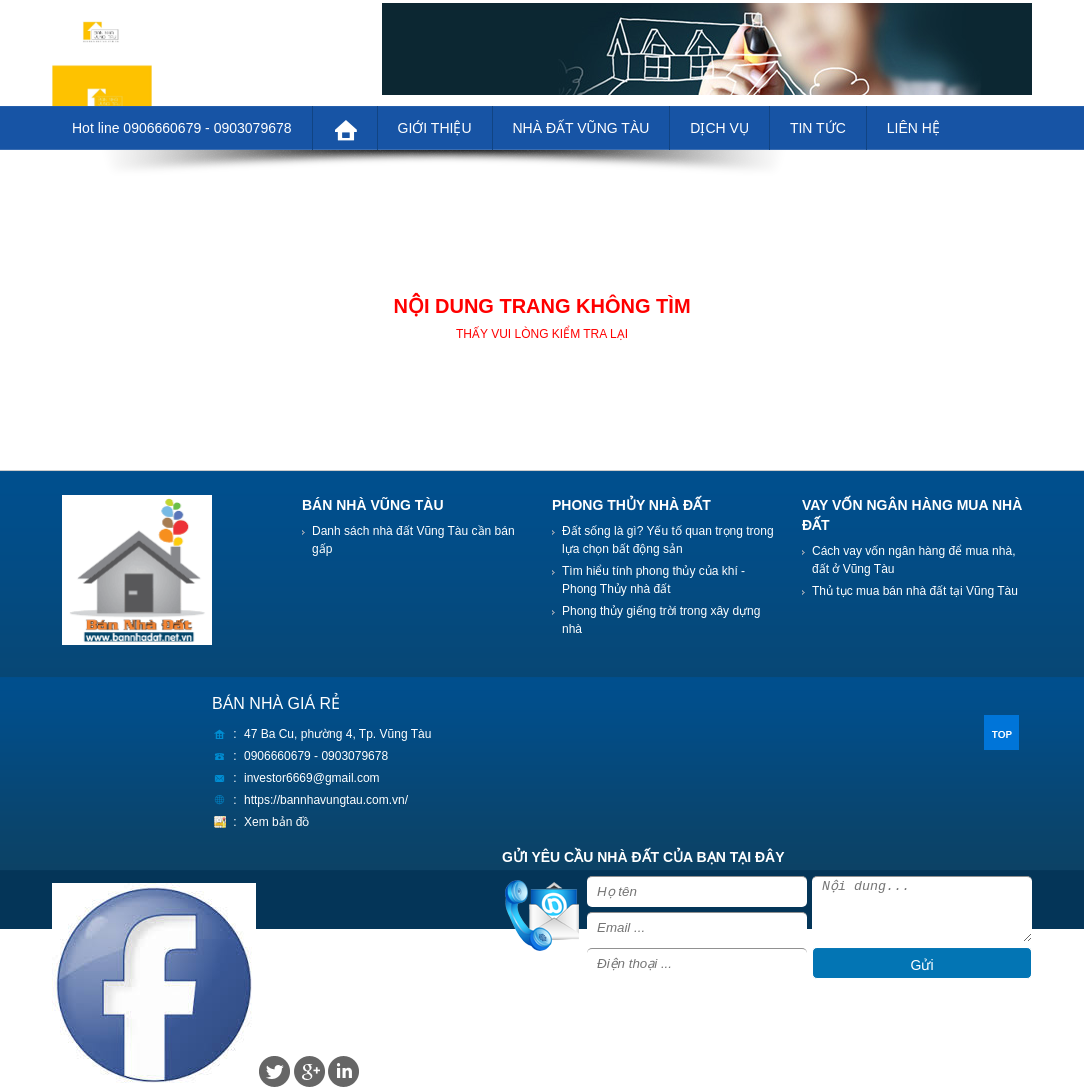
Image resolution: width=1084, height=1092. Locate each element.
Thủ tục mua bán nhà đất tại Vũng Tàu (915, 591)
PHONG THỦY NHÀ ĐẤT (631, 505)
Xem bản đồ (276, 822)
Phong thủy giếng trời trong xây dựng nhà (661, 620)
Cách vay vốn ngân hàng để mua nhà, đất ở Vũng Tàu (913, 560)
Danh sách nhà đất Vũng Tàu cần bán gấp (413, 540)
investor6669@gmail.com (312, 778)
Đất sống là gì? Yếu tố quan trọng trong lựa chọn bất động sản (668, 540)
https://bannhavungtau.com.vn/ (326, 800)
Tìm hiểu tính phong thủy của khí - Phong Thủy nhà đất (653, 580)
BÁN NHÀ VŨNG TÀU (373, 505)
